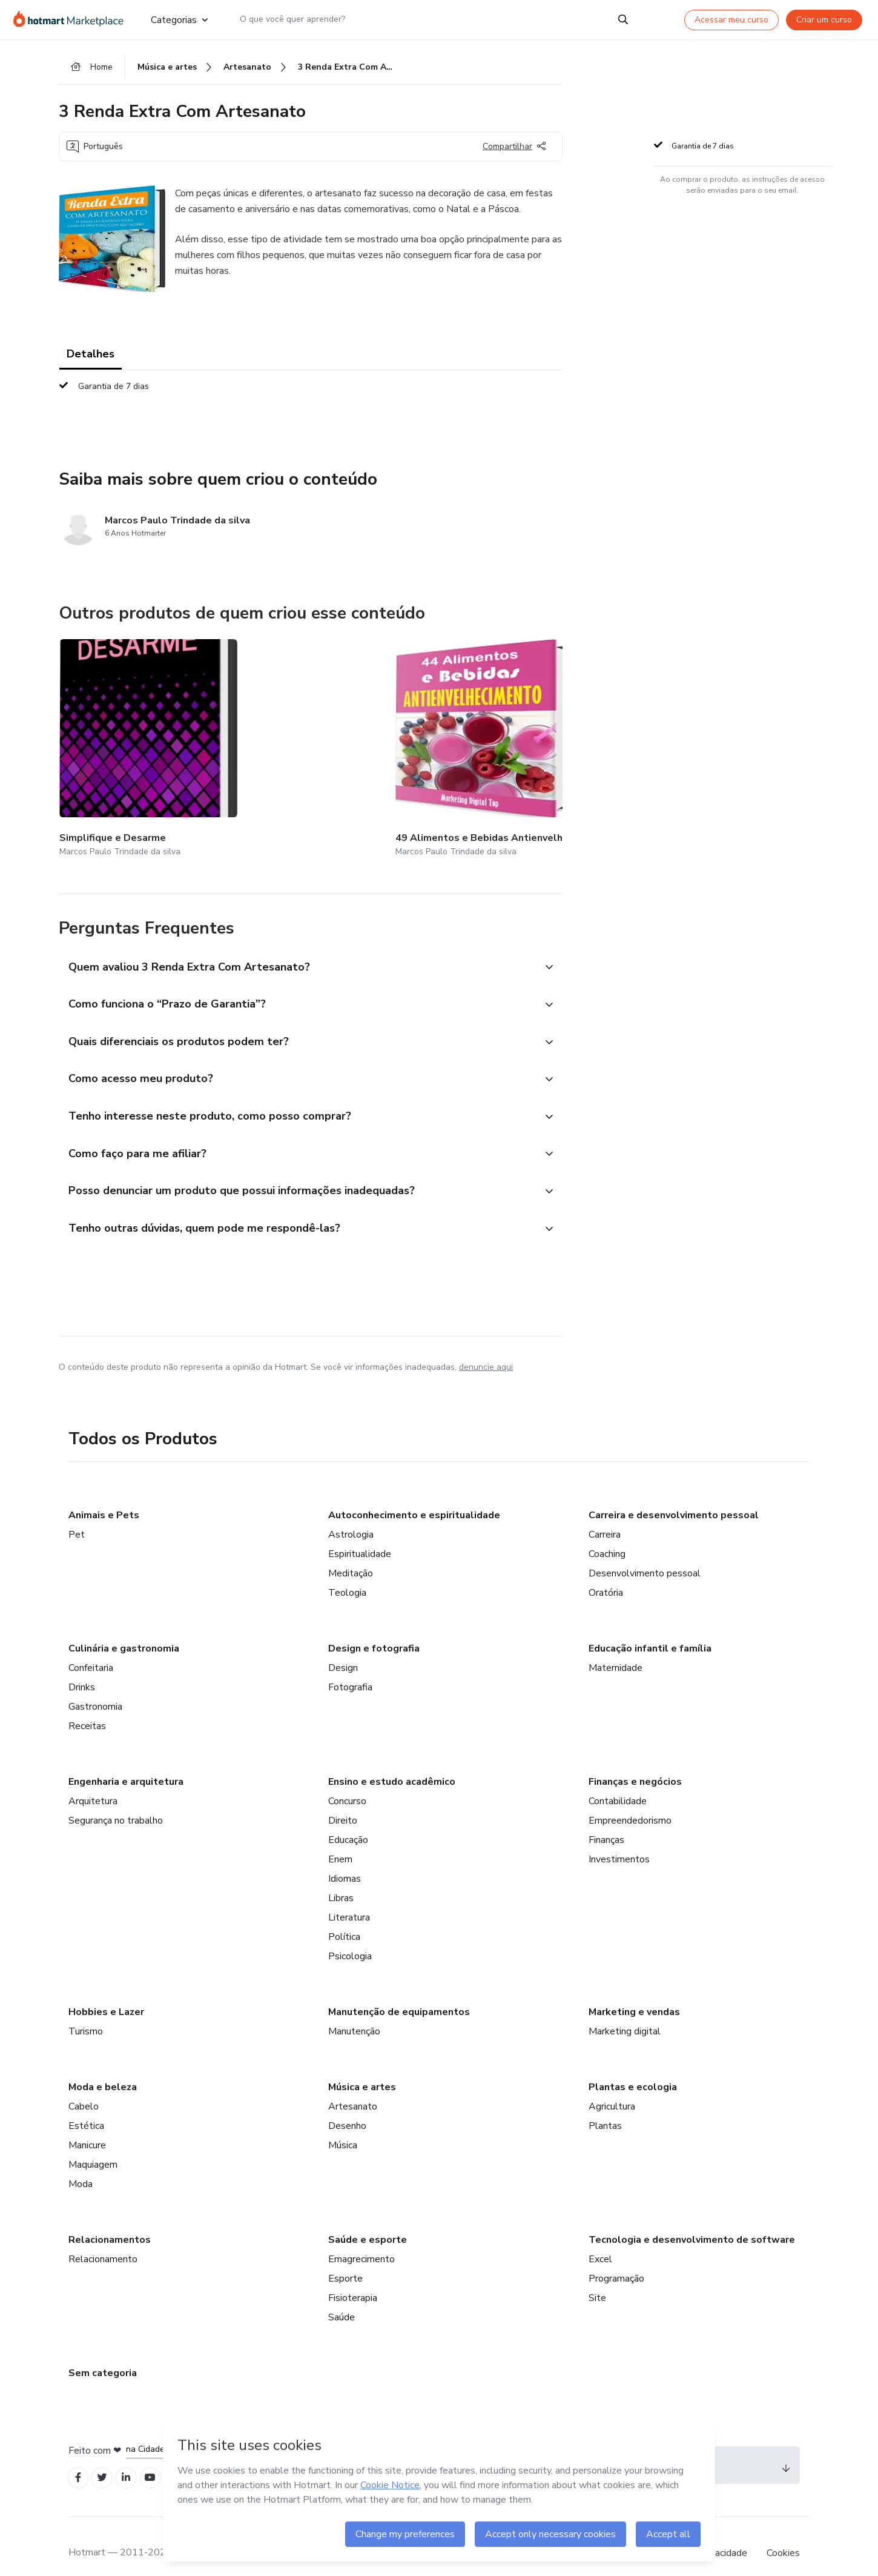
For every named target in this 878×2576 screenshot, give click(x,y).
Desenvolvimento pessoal (645, 1557)
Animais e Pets (103, 1498)
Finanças (606, 1823)
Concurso (347, 1784)
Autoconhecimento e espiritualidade (414, 1498)
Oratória (606, 1576)
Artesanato (352, 2090)
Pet (76, 1518)
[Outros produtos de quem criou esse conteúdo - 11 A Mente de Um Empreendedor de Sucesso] (413, 736)
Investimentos (619, 1843)
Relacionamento (102, 2242)
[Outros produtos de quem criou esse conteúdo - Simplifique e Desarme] (126, 736)
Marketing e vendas (634, 1995)
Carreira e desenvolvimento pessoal (674, 1498)
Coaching (607, 1537)
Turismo (85, 2015)
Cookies (783, 2539)
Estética (86, 2109)
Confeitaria (90, 1651)
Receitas (87, 1709)
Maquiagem (92, 2148)
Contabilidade (618, 1784)
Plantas (605, 2109)
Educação (348, 1823)
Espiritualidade (359, 1537)
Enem (340, 1843)
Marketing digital (625, 2015)
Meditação (350, 1557)
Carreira (605, 1518)
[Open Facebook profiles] (79, 2463)
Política (344, 1920)
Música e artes (362, 2070)
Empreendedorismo (630, 1804)
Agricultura (612, 2090)
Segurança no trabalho (115, 1804)
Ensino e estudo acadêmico (391, 1765)
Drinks (81, 1671)
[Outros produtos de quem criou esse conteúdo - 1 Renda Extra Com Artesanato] (557, 736)
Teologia (347, 1576)
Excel (600, 2242)
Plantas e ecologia (633, 2070)
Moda (80, 2167)
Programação (616, 2262)
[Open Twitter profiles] (106, 2463)
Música (342, 2129)
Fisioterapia (352, 2281)
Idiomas (344, 1862)
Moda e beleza (102, 2070)
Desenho (347, 2109)
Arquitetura (92, 1784)
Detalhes (90, 357)
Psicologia (350, 1940)
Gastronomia (95, 1690)
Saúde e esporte (367, 2223)
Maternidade (615, 1651)
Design (343, 1651)
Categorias (179, 19)
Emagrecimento (361, 2242)
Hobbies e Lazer (106, 1995)
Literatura (349, 1901)
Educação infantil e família (650, 1632)
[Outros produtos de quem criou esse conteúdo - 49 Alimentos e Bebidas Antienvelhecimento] (270, 736)
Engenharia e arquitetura (125, 1765)
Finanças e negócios (635, 1765)
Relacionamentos (109, 2223)
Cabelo (83, 2090)
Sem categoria (102, 2356)
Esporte (345, 2262)
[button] (297, 939)
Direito (342, 1804)
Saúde (341, 2301)
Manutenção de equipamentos (399, 1995)
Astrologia (351, 1518)
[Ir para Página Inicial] (72, 19)
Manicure (87, 2129)
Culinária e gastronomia (123, 1632)
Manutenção (354, 2015)
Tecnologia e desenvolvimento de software (692, 2223)
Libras (341, 1881)
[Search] (623, 19)
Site (597, 2281)
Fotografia (350, 1671)
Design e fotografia (374, 1632)
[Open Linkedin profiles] (133, 2463)
